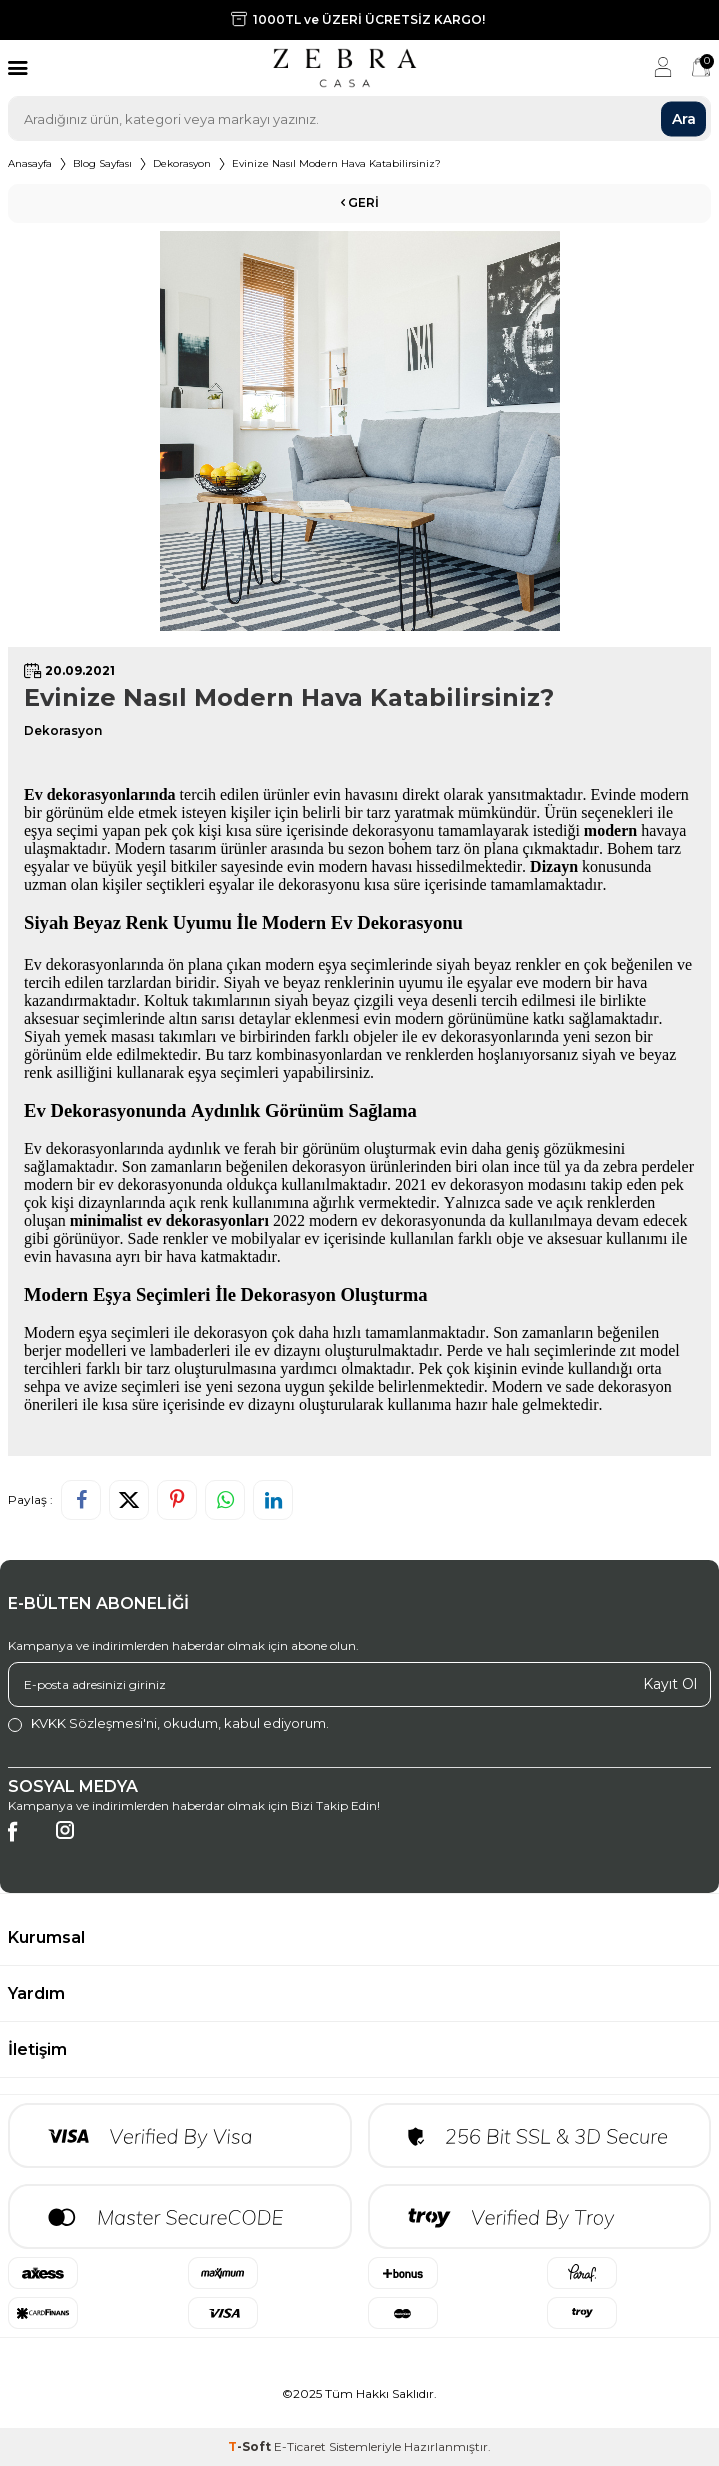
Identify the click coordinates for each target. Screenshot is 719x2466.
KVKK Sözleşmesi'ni (94, 1723)
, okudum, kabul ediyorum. (168, 1723)
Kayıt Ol (670, 1684)
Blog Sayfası (102, 163)
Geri (360, 202)
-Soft (251, 2446)
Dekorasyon (182, 163)
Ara (684, 118)
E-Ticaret (300, 2446)
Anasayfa (30, 163)
